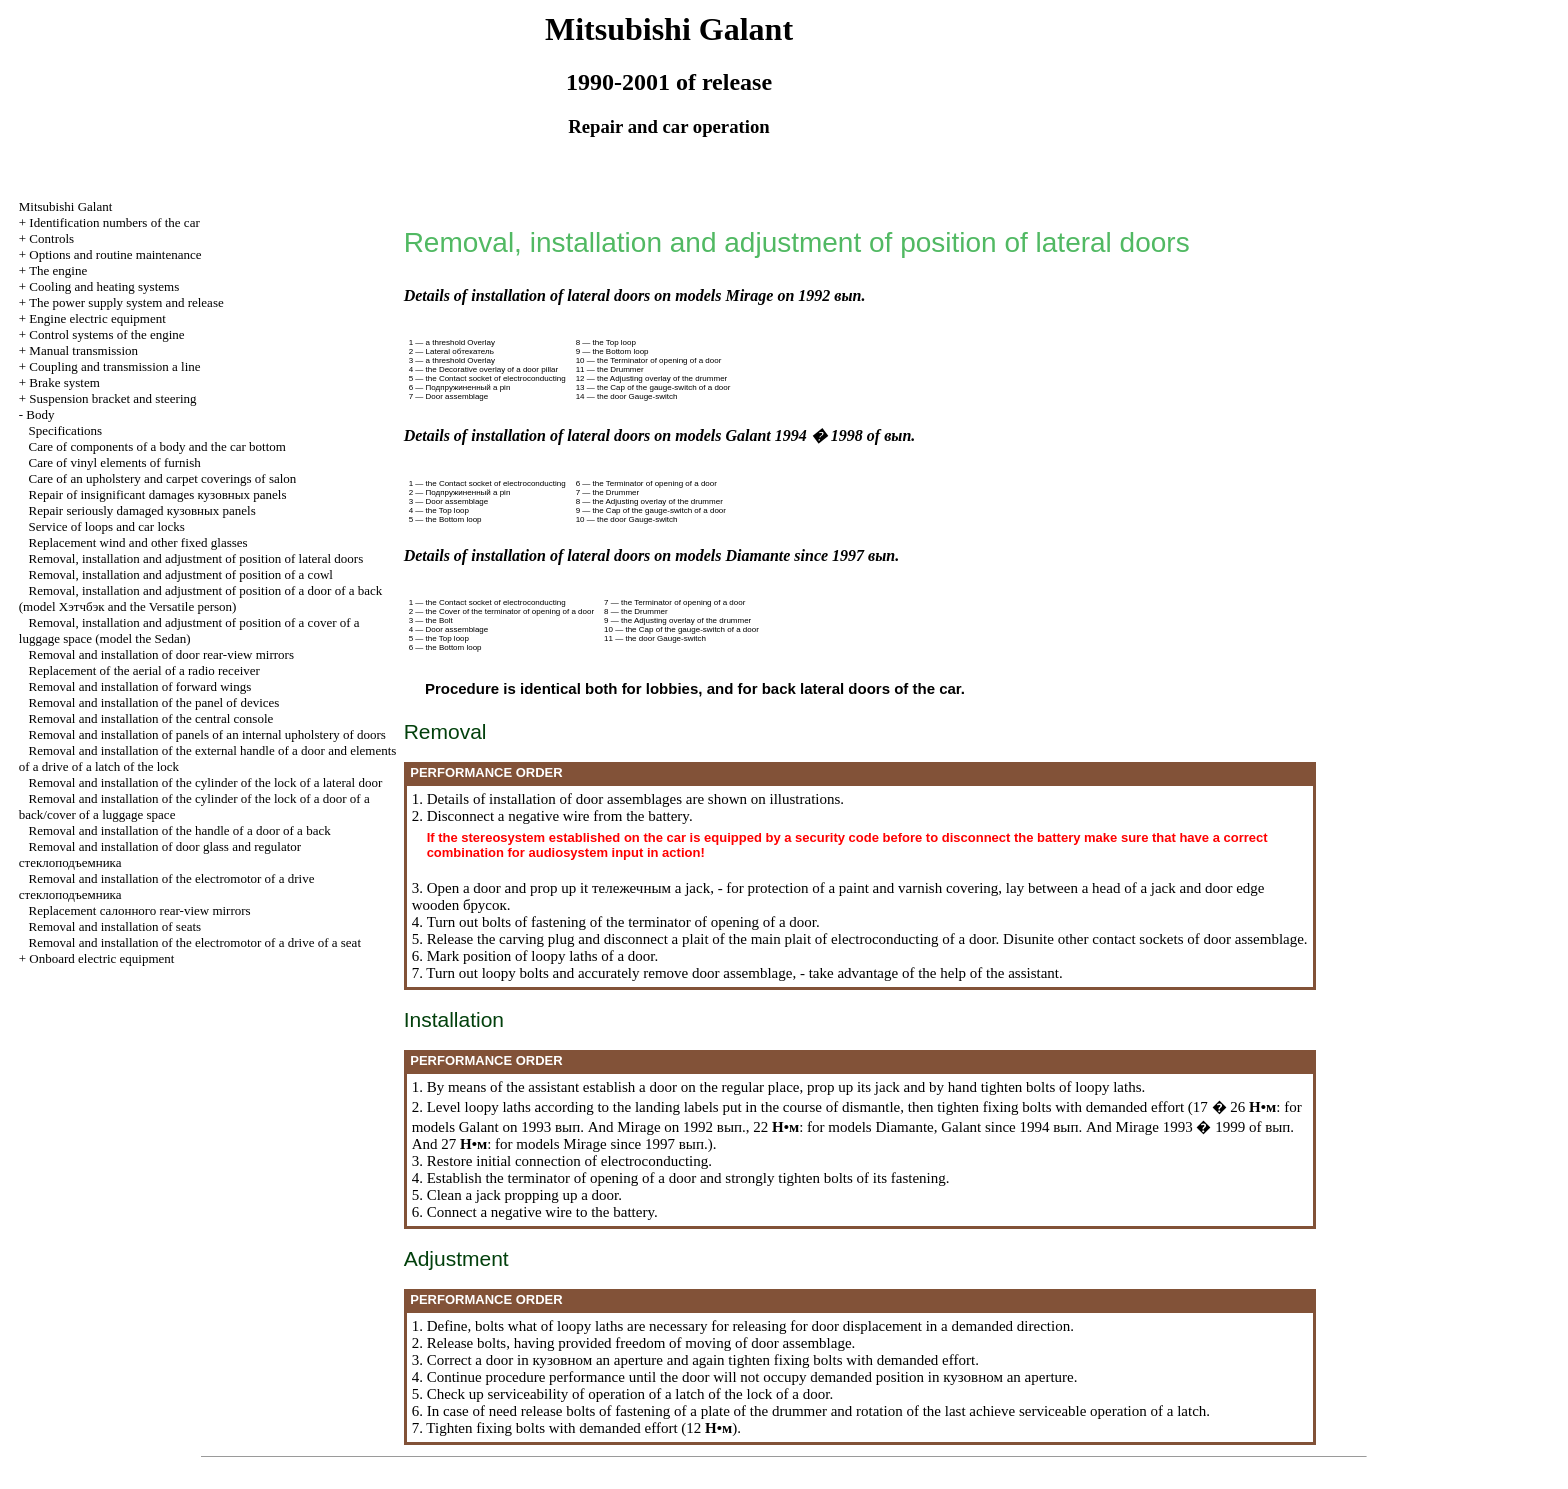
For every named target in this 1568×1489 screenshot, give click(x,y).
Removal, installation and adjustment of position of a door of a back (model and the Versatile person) (201, 598)
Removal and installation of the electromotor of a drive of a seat (195, 942)
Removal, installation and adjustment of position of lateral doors (196, 558)
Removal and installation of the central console (151, 718)
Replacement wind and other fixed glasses (138, 542)
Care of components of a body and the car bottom (157, 446)
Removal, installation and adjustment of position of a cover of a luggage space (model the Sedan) (189, 630)
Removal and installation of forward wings (140, 686)
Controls (51, 238)
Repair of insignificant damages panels (158, 494)
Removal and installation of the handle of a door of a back (180, 830)
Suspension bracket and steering (112, 398)
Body (40, 414)
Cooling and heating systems (104, 286)
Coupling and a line (114, 366)
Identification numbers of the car (114, 222)
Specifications (66, 430)
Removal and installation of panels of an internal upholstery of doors (207, 734)
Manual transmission (83, 350)
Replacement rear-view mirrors (140, 910)
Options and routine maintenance (115, 254)
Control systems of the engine (106, 334)
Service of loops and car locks (107, 526)
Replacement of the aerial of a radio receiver (144, 670)
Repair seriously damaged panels (142, 510)
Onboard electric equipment (101, 958)
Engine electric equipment (97, 318)
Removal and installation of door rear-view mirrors (161, 654)
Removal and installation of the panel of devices (154, 702)
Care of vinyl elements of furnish (115, 462)
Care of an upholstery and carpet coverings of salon (163, 478)
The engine (58, 270)
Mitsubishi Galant (66, 206)
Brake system (64, 382)
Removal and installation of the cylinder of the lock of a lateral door (206, 782)
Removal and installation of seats (115, 926)
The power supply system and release (126, 302)
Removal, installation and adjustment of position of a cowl (181, 574)
